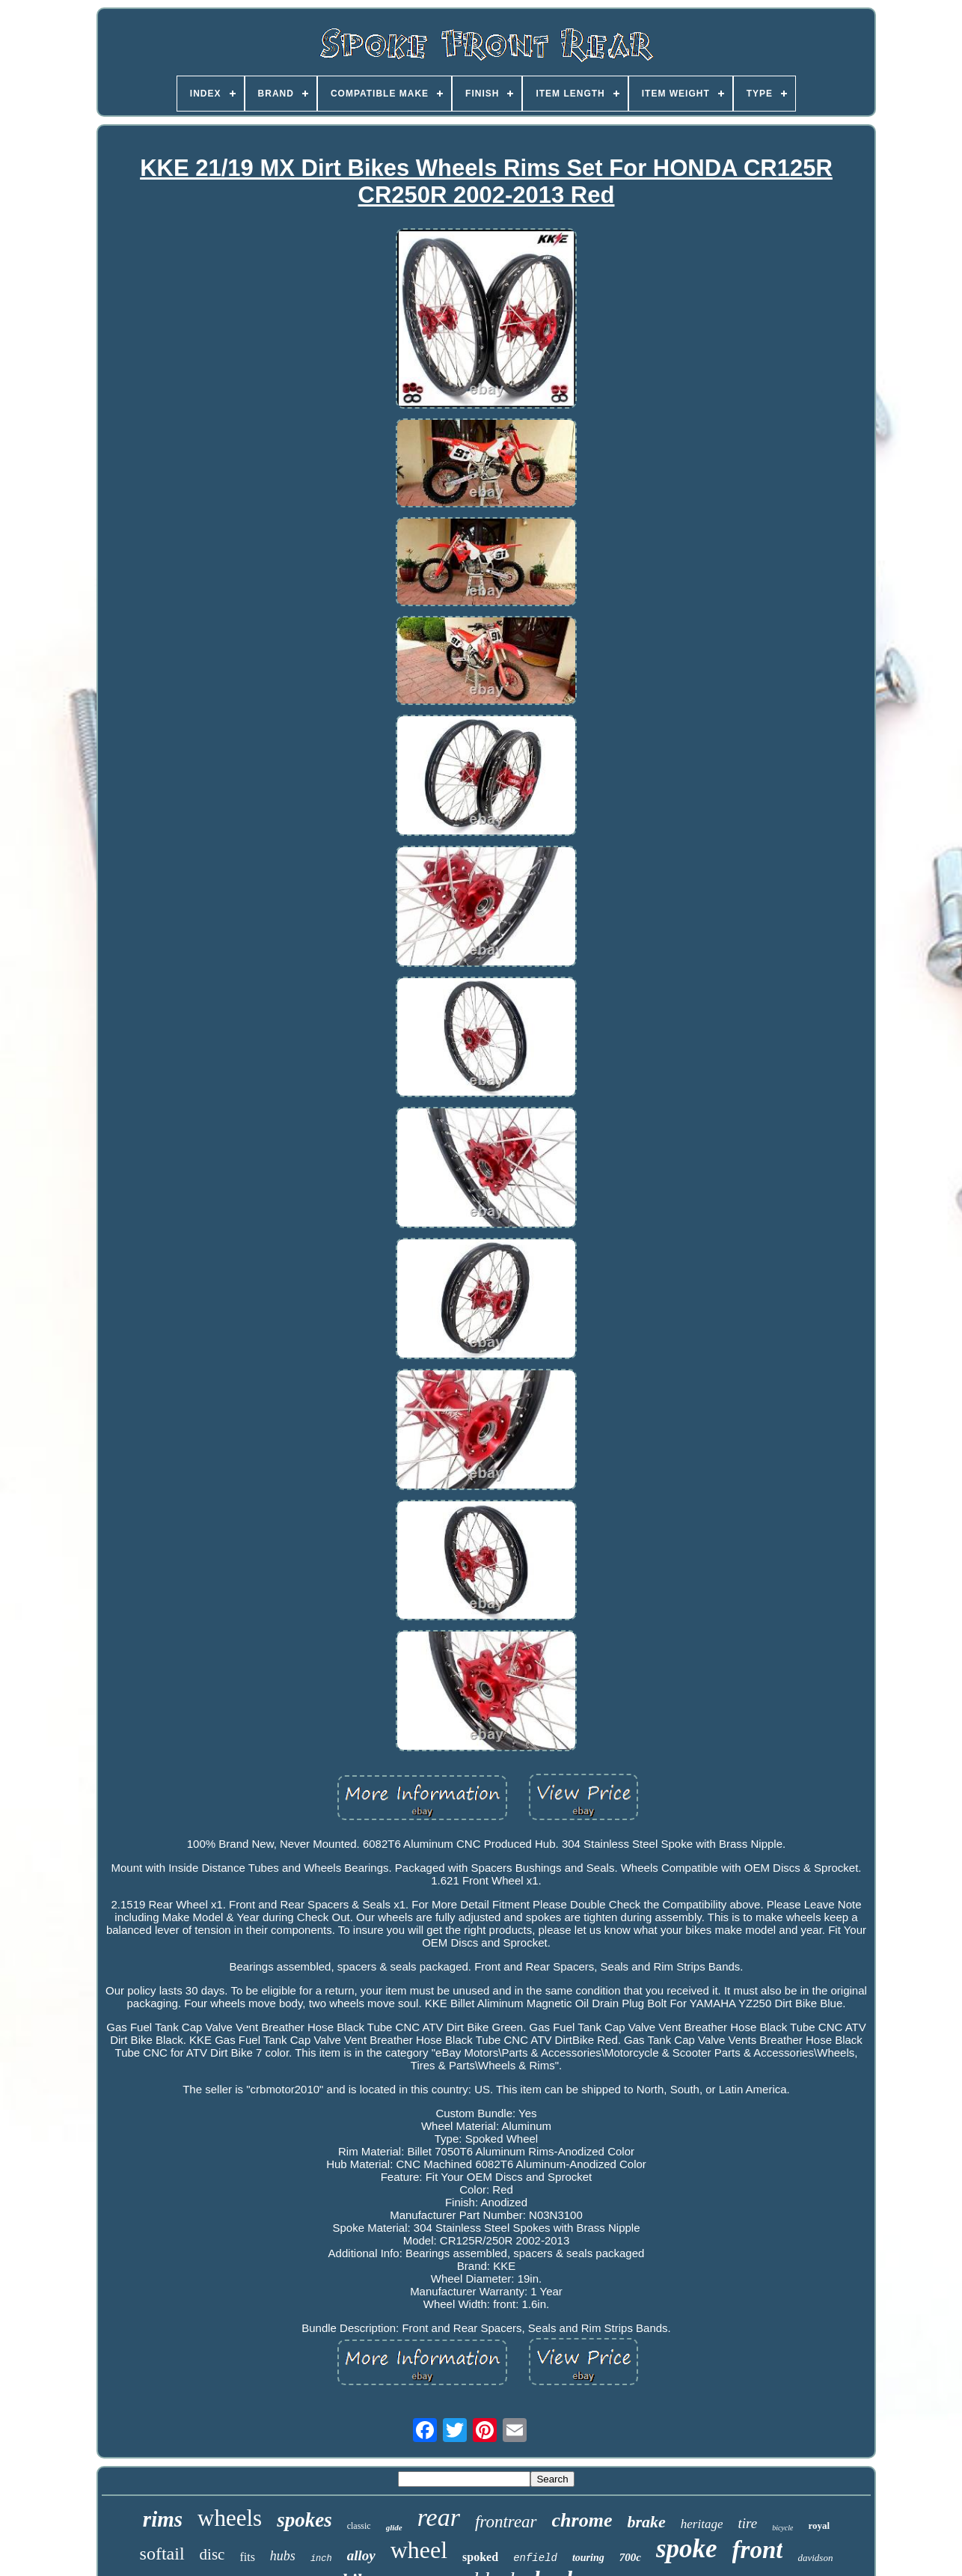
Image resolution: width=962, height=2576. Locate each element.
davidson (815, 2557)
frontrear (506, 2521)
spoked (480, 2557)
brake (646, 2521)
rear (438, 2517)
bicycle (782, 2528)
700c (630, 2557)
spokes (304, 2520)
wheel (418, 2549)
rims (163, 2519)
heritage (702, 2524)
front (757, 2549)
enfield (535, 2558)
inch (321, 2559)
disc (212, 2554)
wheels (229, 2518)
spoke (686, 2548)
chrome (582, 2520)
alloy (361, 2555)
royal (819, 2525)
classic (359, 2526)
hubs (282, 2555)
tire (747, 2523)
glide (394, 2527)
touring (588, 2557)
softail (162, 2553)
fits (246, 2557)
